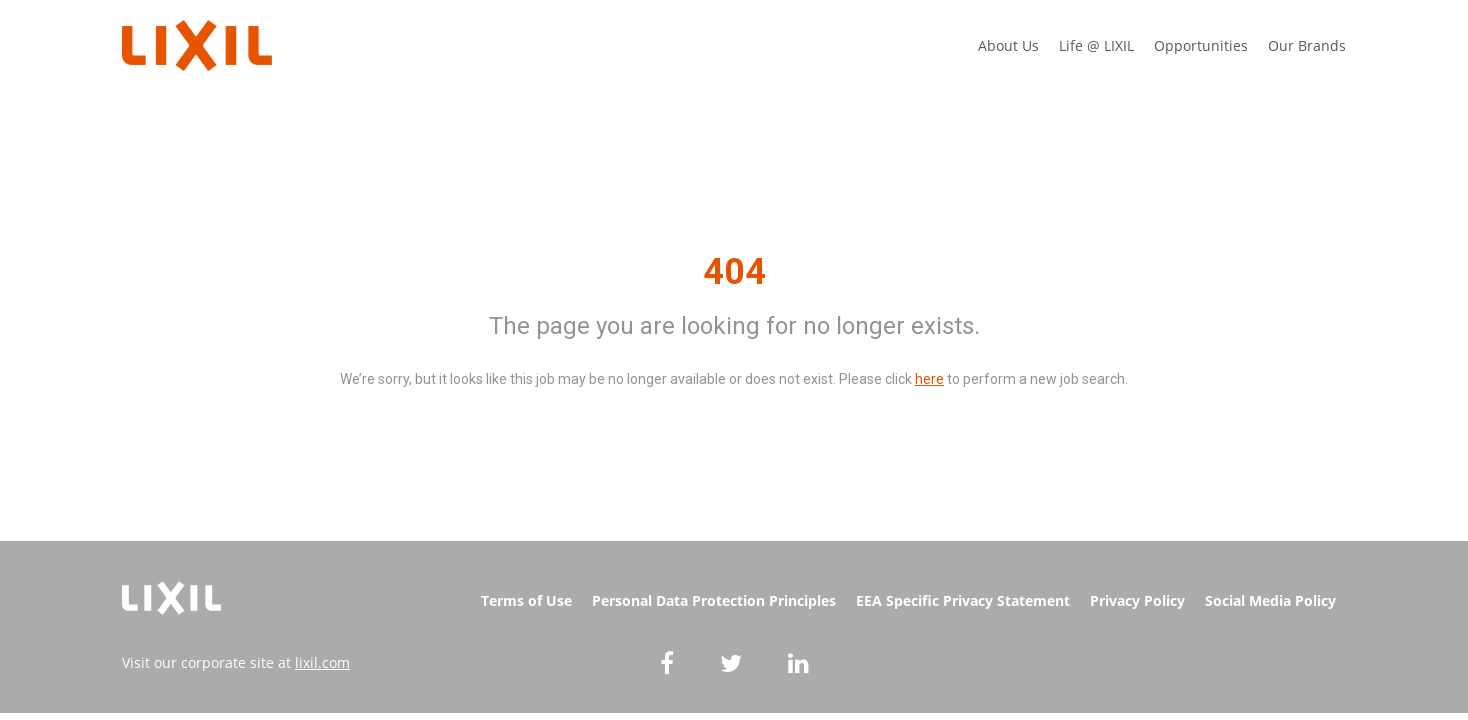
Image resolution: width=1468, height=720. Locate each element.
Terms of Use (526, 600)
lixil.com (322, 662)
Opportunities (1201, 45)
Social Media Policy (1270, 600)
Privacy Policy (1137, 600)
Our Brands (1307, 45)
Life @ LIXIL (1096, 45)
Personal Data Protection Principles (714, 600)
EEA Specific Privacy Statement (963, 600)
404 (734, 272)
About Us (1008, 45)
